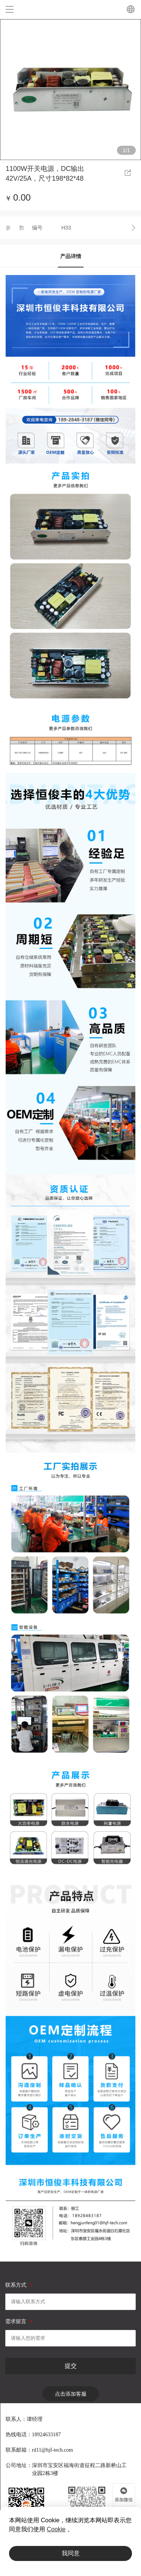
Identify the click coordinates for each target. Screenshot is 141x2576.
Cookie (56, 2529)
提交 (71, 2366)
